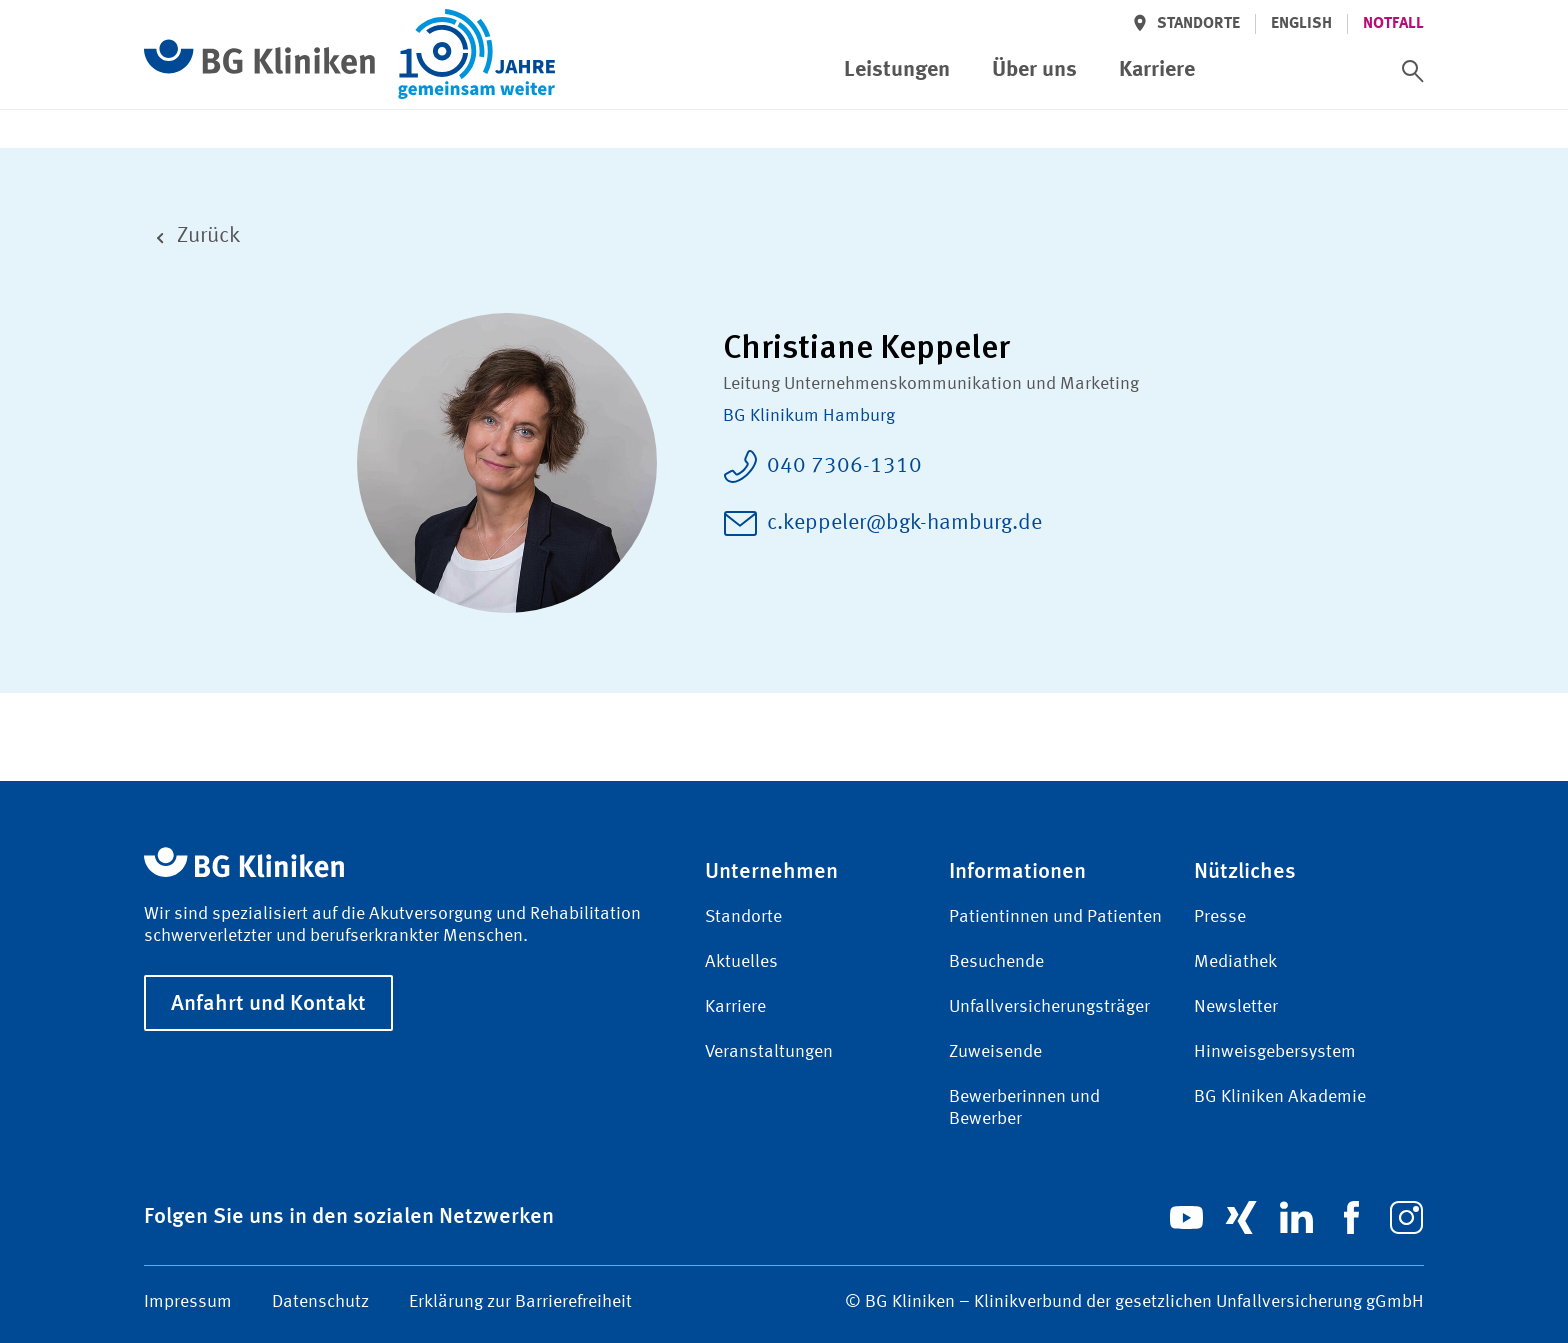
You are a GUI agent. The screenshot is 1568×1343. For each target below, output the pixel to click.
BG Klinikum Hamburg (809, 416)
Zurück (192, 236)
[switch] (1413, 71)
